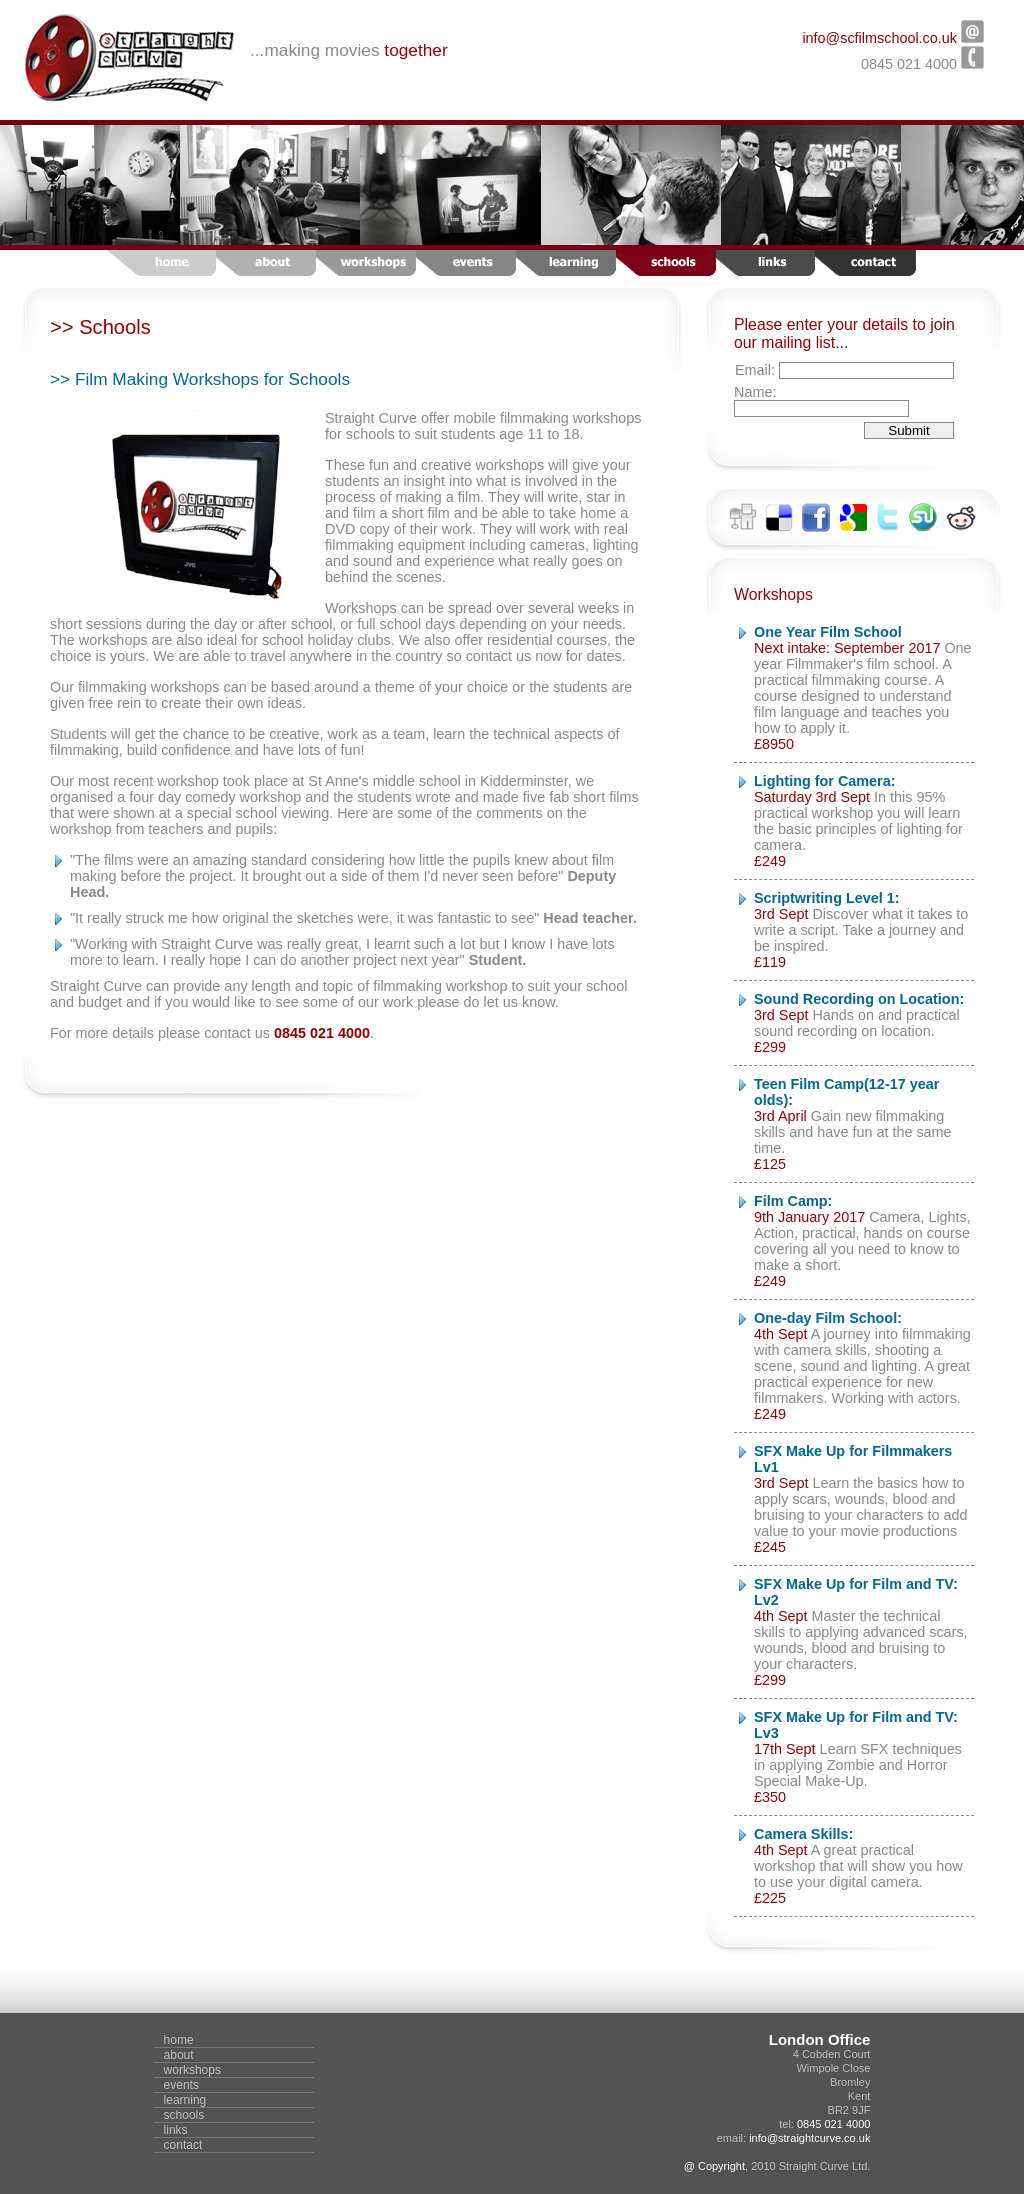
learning (185, 2100)
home (179, 2040)
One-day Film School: (828, 1318)
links (176, 2130)
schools (184, 2115)
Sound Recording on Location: (859, 999)
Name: (755, 392)
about (179, 2055)
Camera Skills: (803, 1834)
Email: (757, 370)
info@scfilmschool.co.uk (879, 38)
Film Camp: (793, 1201)
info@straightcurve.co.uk (809, 2138)
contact (183, 2145)
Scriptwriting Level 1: (827, 898)
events (181, 2085)
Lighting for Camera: (825, 781)
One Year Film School (828, 632)
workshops (192, 2070)
